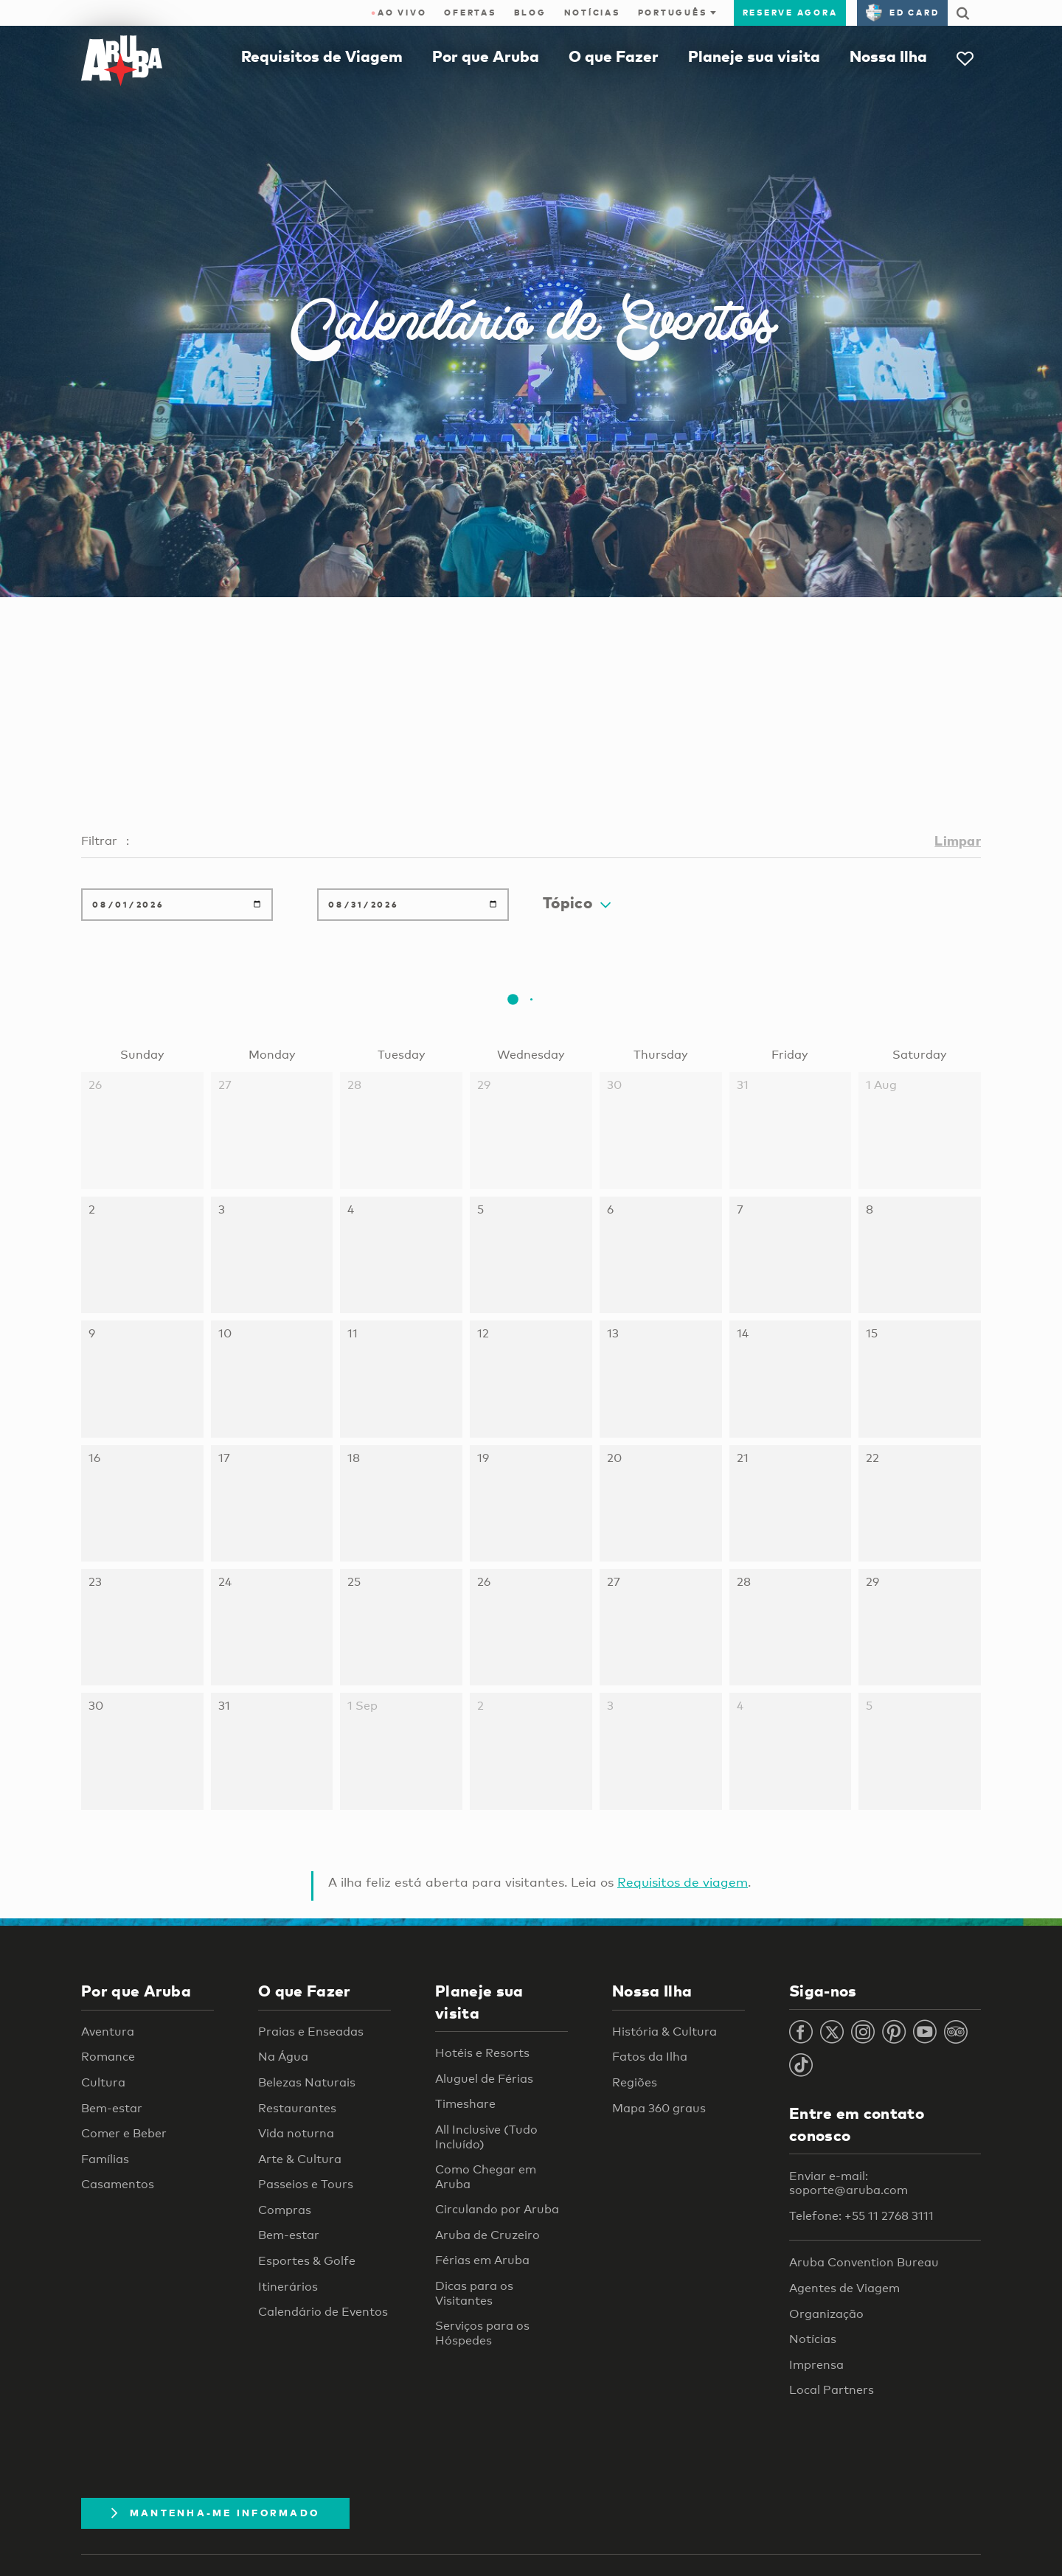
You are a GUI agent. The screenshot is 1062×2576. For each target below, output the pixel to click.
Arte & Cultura (299, 2159)
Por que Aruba (485, 56)
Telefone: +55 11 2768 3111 (861, 2216)
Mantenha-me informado (215, 2512)
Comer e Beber (124, 2133)
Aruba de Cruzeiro (487, 2235)
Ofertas (470, 12)
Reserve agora (790, 12)
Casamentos (117, 2184)
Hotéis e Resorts (482, 2053)
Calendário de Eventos (323, 2312)
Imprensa (816, 2365)
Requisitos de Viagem (322, 56)
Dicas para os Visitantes (474, 2293)
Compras (284, 2210)
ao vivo (399, 12)
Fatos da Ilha (649, 2057)
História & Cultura (664, 2032)
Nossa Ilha (888, 56)
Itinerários (288, 2287)
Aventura (107, 2032)
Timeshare (465, 2104)
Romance (108, 2057)
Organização (826, 2314)
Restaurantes (297, 2108)
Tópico (577, 902)
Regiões (634, 2082)
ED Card (902, 12)
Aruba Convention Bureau (864, 2262)
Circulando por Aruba (497, 2209)
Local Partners (831, 2390)
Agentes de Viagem (844, 2288)
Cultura (103, 2082)
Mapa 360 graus (659, 2108)
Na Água (283, 2057)
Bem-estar (111, 2108)
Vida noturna (296, 2133)
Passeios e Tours (305, 2184)
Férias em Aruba (482, 2260)
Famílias (105, 2159)
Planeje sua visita (754, 56)
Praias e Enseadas (311, 2032)
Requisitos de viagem (682, 1882)
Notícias (592, 12)
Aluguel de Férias (484, 2079)
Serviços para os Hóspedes (482, 2333)
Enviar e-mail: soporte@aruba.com (848, 2183)
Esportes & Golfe (306, 2261)
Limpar (957, 840)
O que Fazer (614, 56)
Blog (530, 12)
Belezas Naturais (306, 2082)
